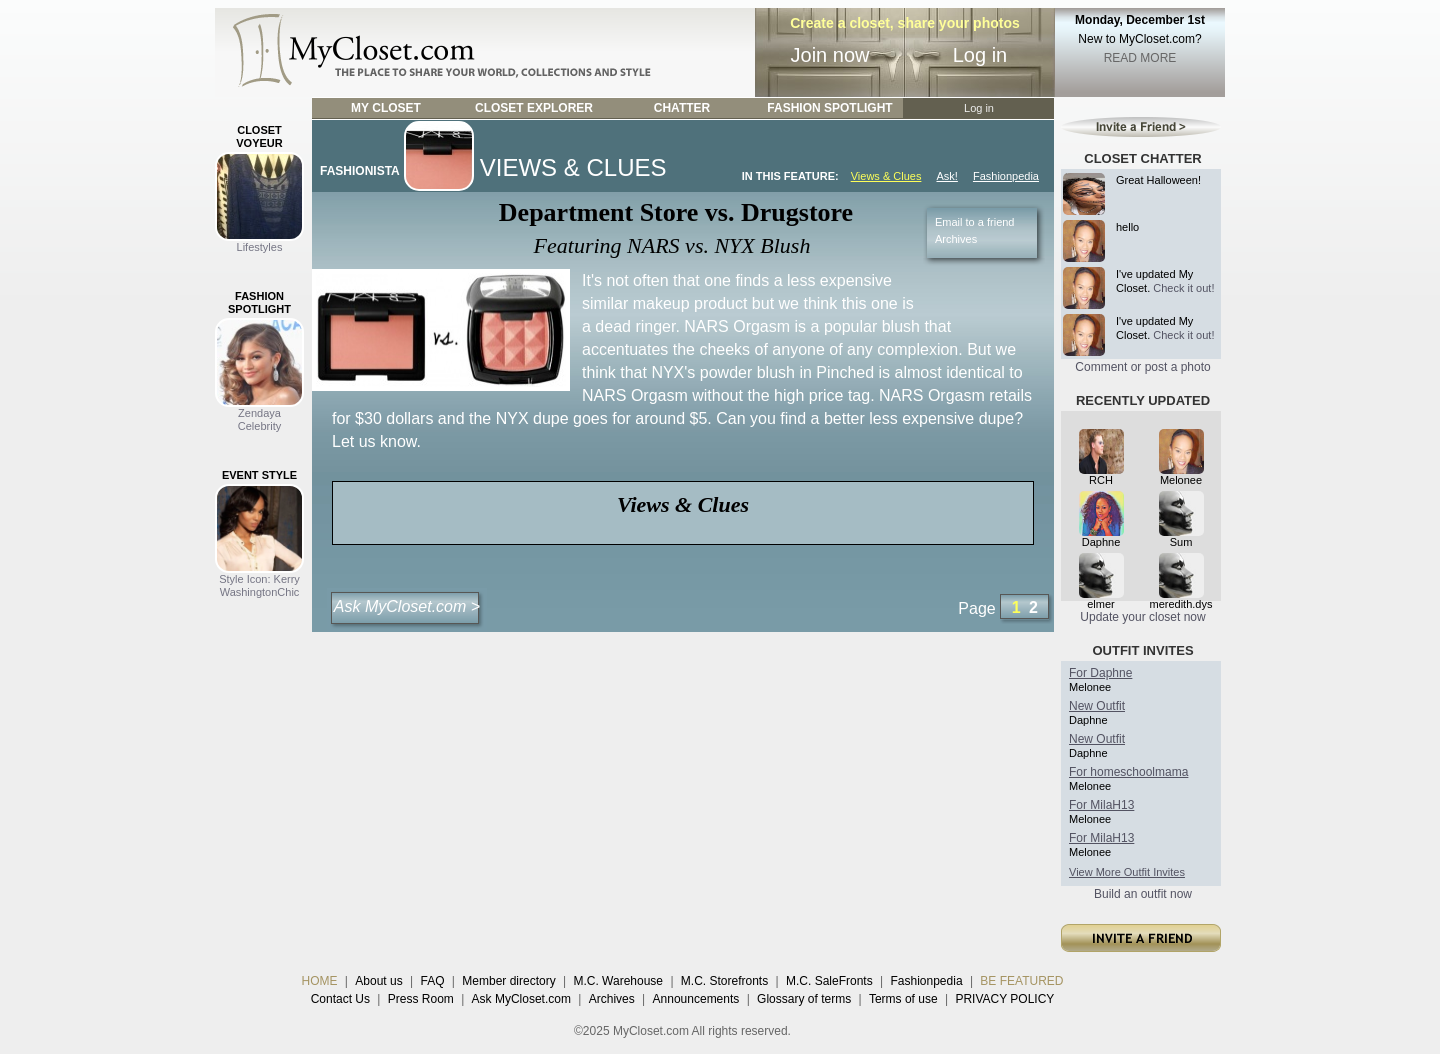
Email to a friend (974, 222)
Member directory (508, 981)
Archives (956, 239)
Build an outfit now (1143, 894)
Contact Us (340, 999)
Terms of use (903, 999)
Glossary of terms (804, 999)
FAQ (432, 981)
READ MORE (1140, 58)
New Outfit (1097, 706)
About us (378, 981)
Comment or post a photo (1142, 367)
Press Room (421, 999)
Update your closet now (1142, 617)
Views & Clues (886, 176)
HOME (320, 981)
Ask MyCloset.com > (407, 606)
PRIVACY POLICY (1004, 999)
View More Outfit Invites (1127, 872)
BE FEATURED (1021, 981)
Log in (980, 55)
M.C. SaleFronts (829, 981)
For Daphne (1100, 673)
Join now (830, 55)
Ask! (946, 176)
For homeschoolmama (1128, 772)
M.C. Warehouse (618, 981)
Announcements (696, 999)
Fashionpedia (1006, 176)
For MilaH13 (1101, 805)
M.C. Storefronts (724, 981)
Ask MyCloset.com (521, 999)
